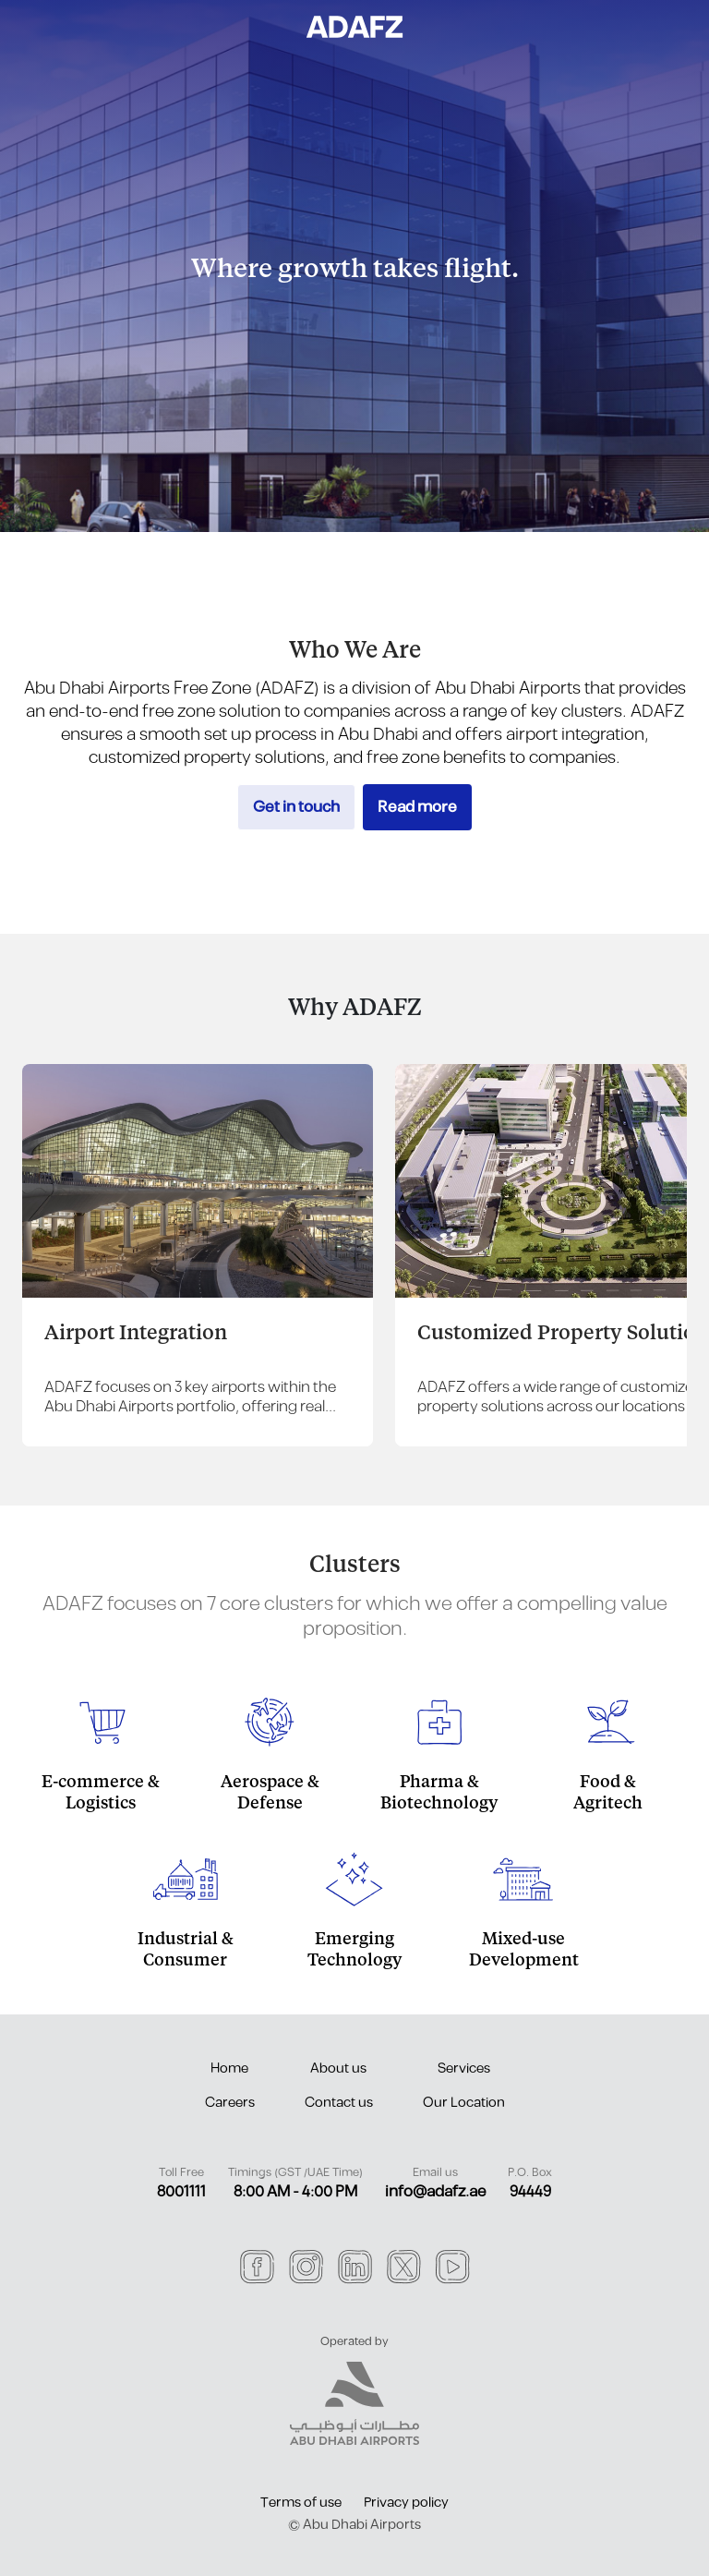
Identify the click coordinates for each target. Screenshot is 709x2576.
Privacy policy (406, 2503)
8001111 (181, 2191)
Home (229, 2068)
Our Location (464, 2102)
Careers (230, 2102)
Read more (417, 807)
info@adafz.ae (435, 2191)
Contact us (339, 2102)
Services (464, 2068)
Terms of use (301, 2503)
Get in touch (296, 807)
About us (338, 2068)
